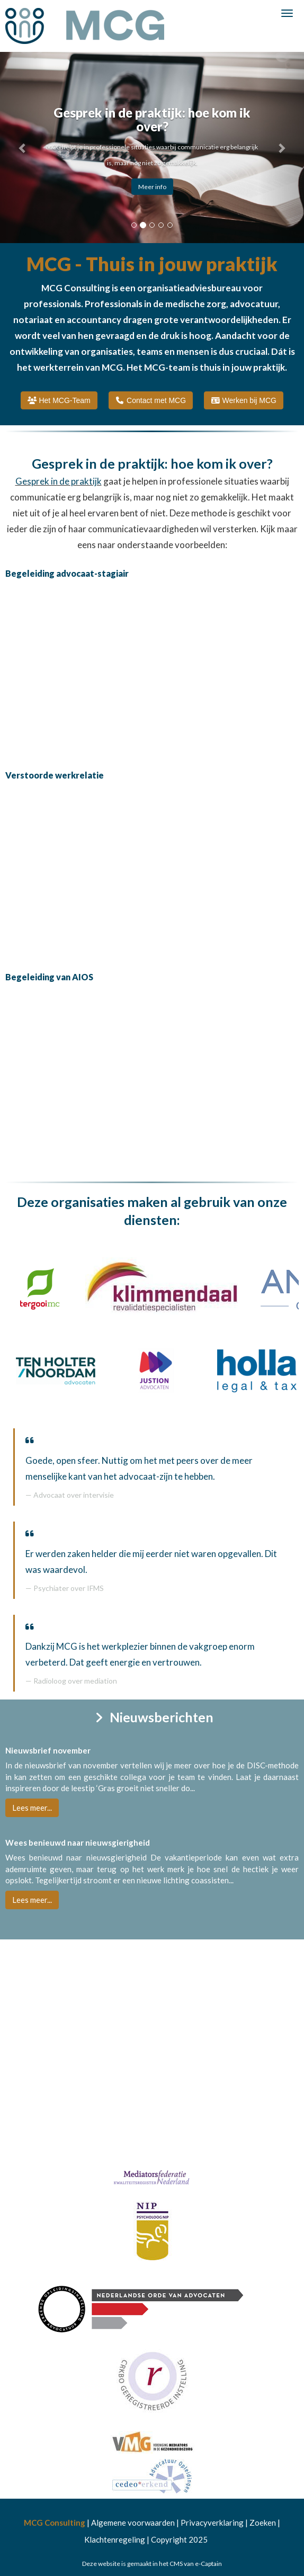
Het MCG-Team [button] (59, 400)
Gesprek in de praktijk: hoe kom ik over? (152, 463)
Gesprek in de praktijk (58, 481)
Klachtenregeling (114, 2539)
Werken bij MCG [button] (243, 400)
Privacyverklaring (212, 2522)
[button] (23, 147)
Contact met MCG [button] (150, 400)
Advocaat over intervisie (73, 1494)
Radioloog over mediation (75, 1680)
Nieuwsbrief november (48, 1750)
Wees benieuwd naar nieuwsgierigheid (77, 1842)
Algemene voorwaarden (133, 2522)
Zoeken (262, 2522)
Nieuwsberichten (152, 1717)
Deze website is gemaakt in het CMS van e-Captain (152, 2564)
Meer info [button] (152, 187)
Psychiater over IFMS (68, 1588)
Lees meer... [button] (32, 1807)
